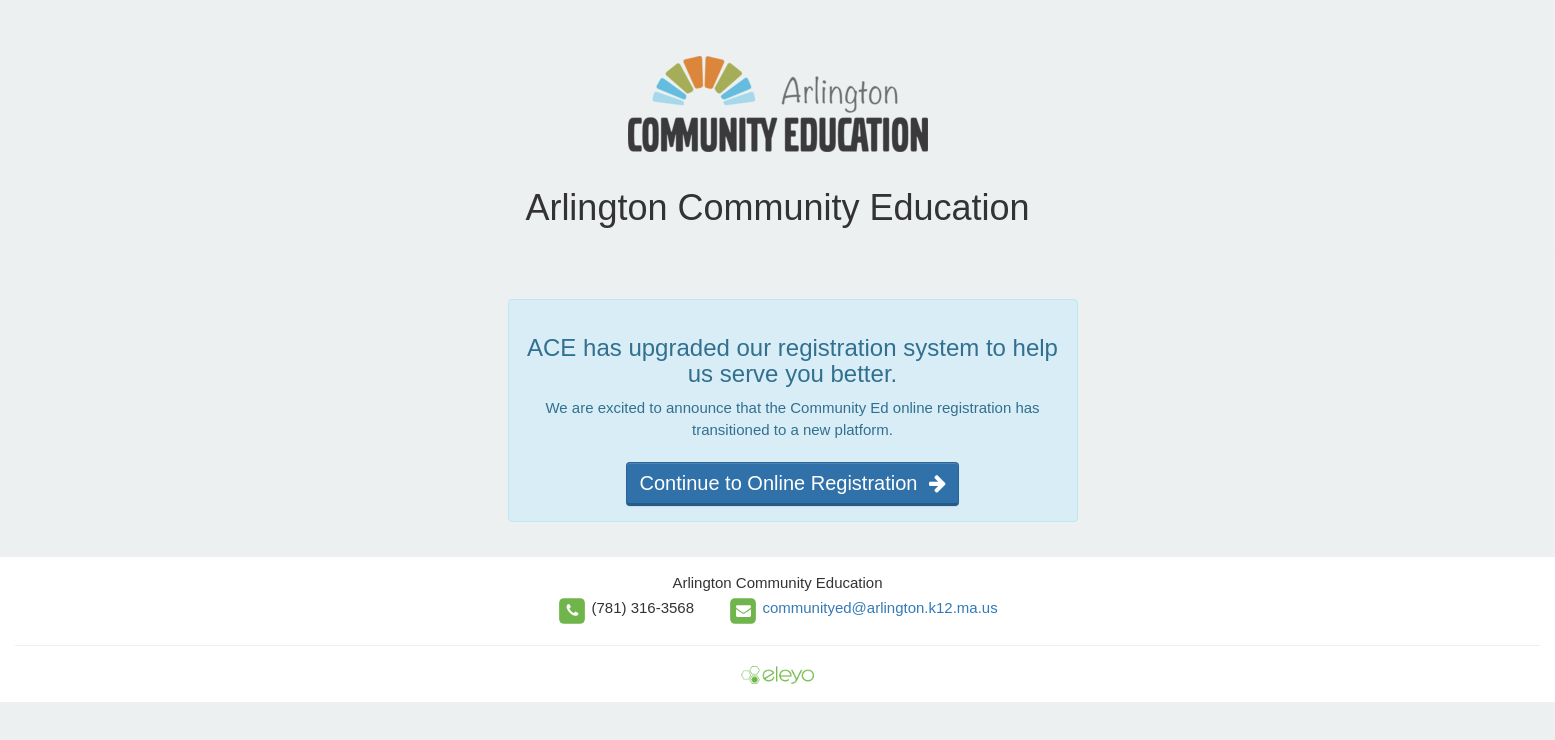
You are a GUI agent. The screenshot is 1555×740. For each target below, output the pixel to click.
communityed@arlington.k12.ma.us (879, 607)
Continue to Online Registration (792, 483)
